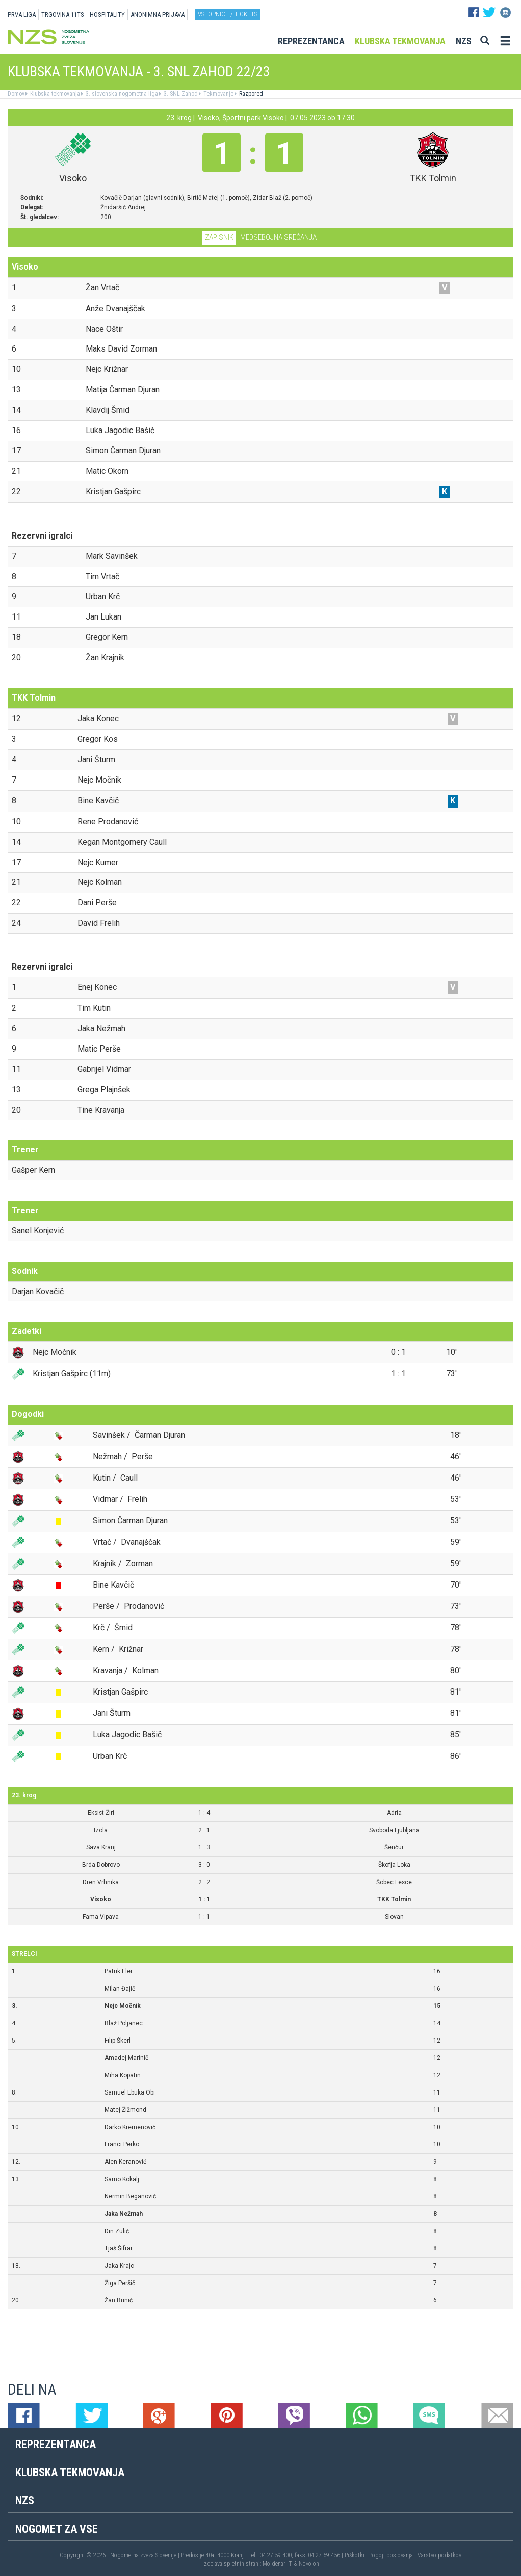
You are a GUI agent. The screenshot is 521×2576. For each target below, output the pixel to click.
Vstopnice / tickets (227, 14)
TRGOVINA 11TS (62, 14)
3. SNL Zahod (180, 93)
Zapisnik (219, 237)
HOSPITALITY (107, 14)
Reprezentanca (311, 41)
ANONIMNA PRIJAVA (158, 14)
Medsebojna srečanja (278, 237)
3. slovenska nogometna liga (121, 93)
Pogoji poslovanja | (393, 2555)
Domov (16, 93)
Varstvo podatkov (439, 2555)
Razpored (250, 93)
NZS (464, 41)
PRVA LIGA (22, 14)
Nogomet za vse (56, 2529)
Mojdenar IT (277, 2563)
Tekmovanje (217, 93)
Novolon (309, 2563)
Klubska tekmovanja (400, 41)
